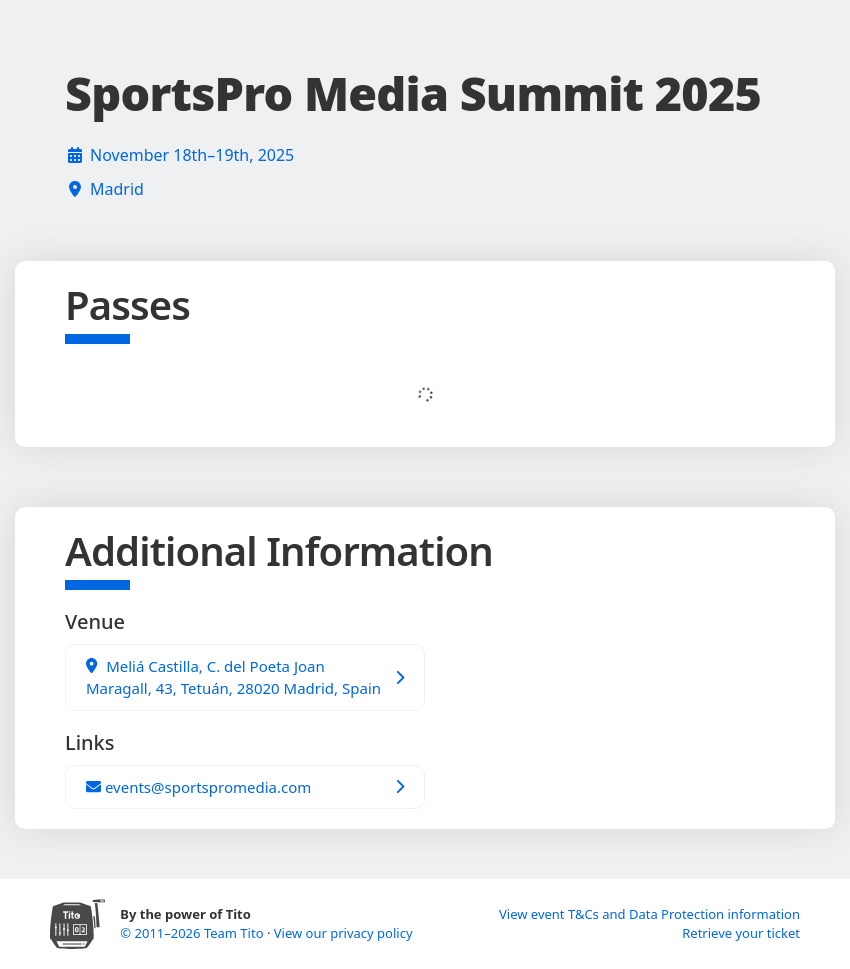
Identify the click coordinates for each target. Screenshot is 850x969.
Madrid (117, 189)
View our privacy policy (343, 933)
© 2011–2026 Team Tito (193, 933)
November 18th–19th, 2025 (192, 155)
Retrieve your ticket (741, 933)
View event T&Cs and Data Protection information (649, 914)
